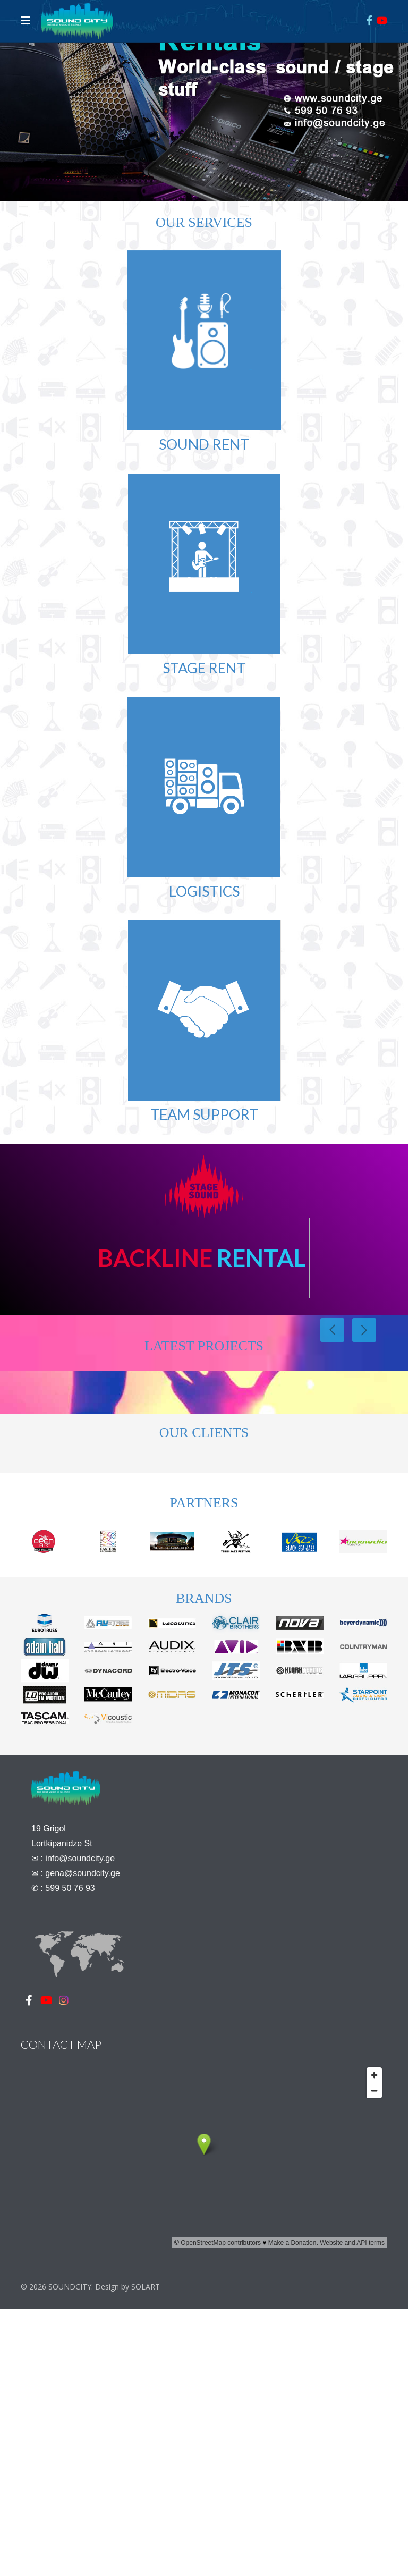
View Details (54, 1480)
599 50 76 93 (70, 2202)
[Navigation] (25, 20)
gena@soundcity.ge (82, 2187)
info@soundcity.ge (80, 2172)
